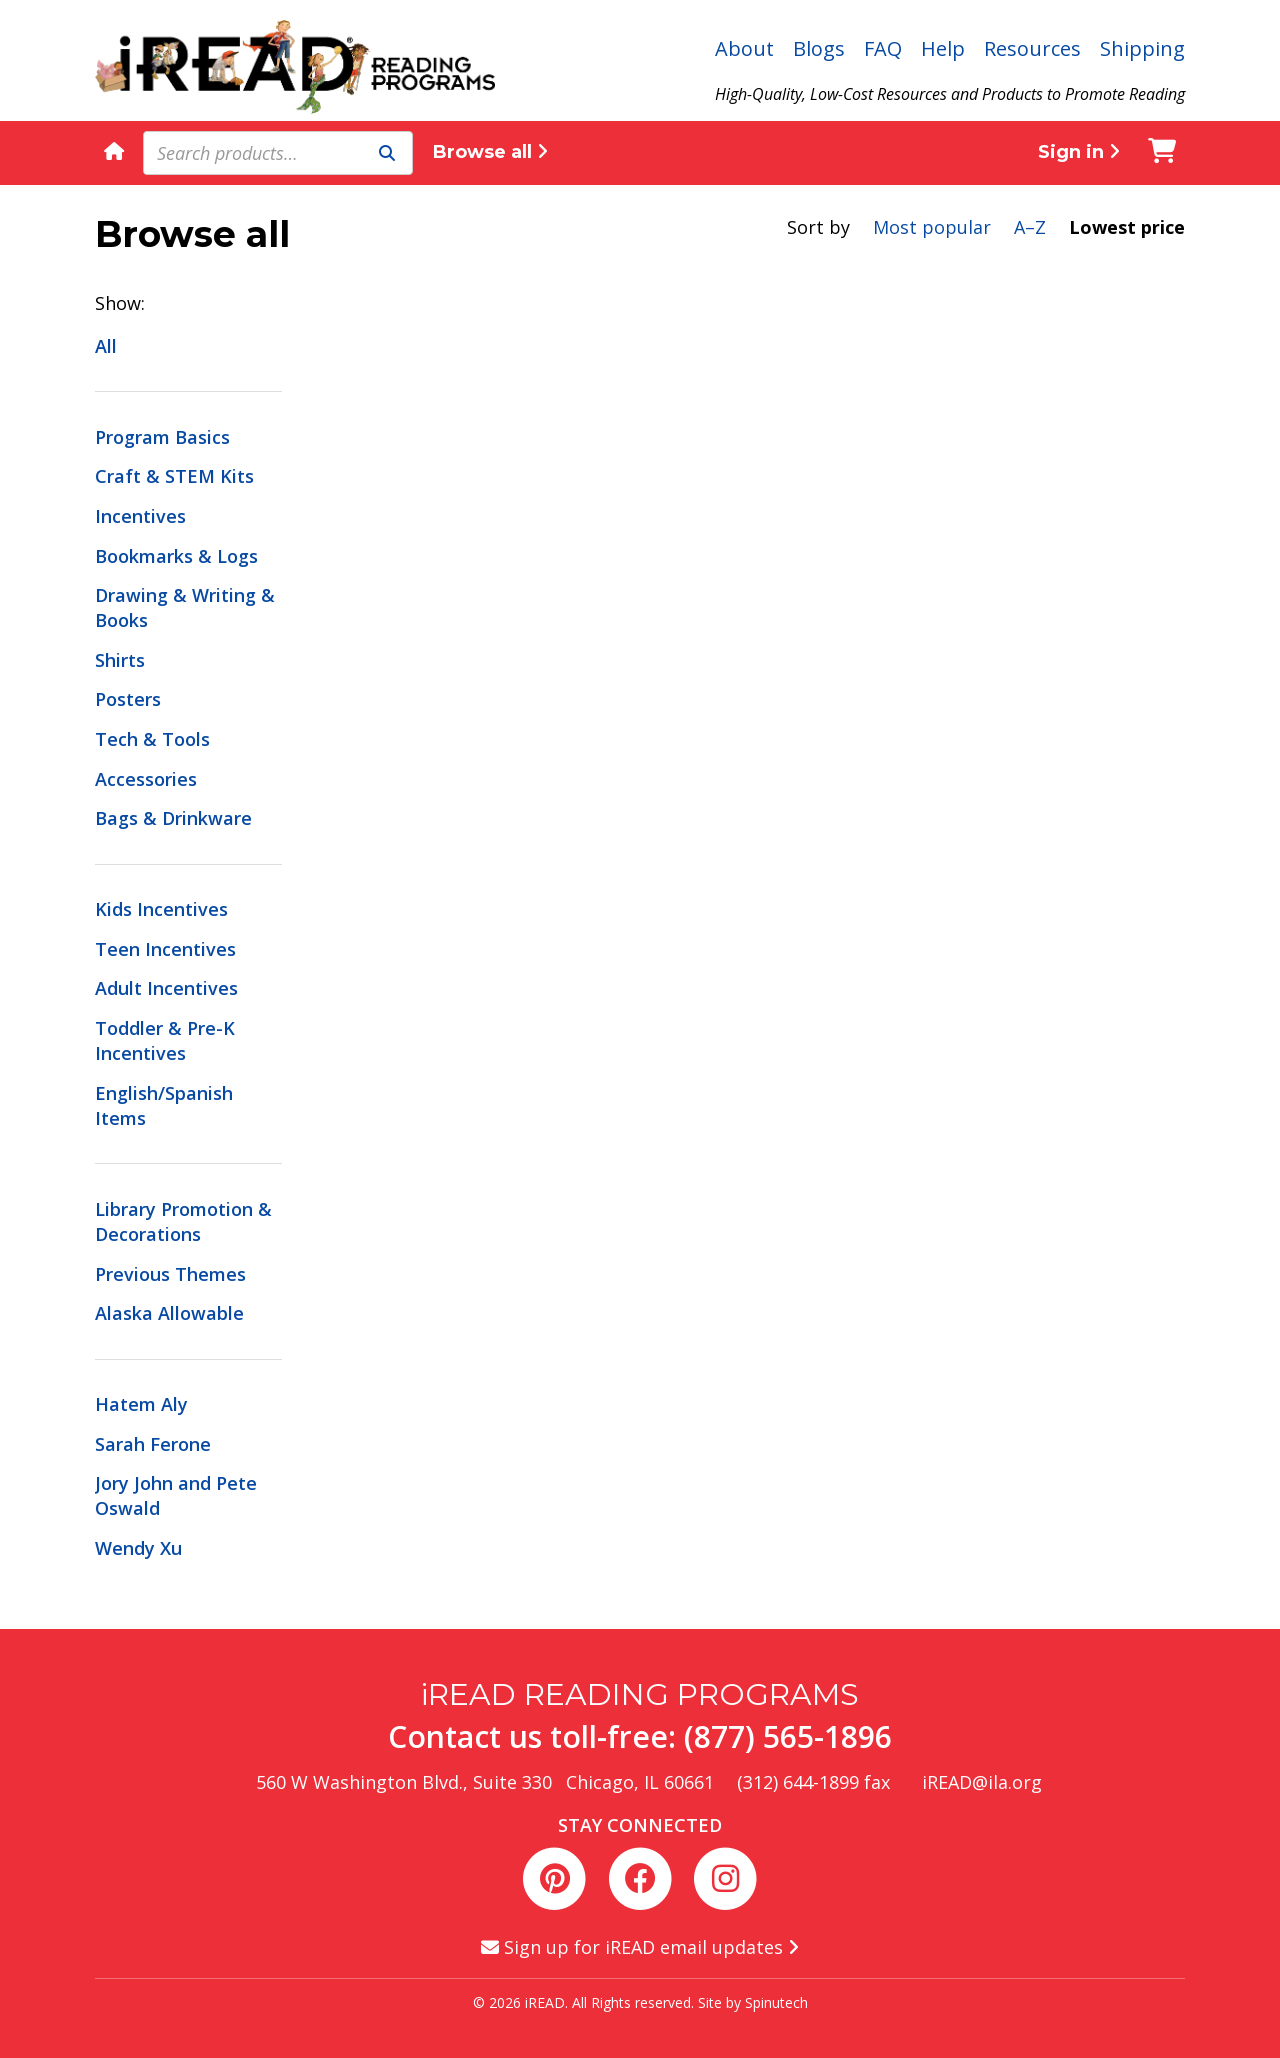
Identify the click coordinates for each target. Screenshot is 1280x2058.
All (106, 346)
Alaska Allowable (169, 1313)
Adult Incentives (166, 988)
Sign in (1079, 152)
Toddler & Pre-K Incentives (165, 1040)
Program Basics (162, 437)
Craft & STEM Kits (174, 476)
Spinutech (776, 2002)
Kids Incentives (161, 909)
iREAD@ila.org (982, 1782)
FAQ (883, 48)
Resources (1032, 48)
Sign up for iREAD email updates (640, 1947)
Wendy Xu (138, 1548)
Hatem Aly (141, 1404)
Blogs (819, 48)
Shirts (120, 660)
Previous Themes (170, 1274)
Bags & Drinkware (173, 818)
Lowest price (1127, 227)
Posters (128, 699)
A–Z (1030, 227)
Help (943, 48)
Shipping (1142, 48)
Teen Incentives (165, 949)
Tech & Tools (152, 739)
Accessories (146, 779)
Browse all (490, 152)
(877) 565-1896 (788, 1736)
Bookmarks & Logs (176, 556)
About (744, 48)
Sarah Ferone (153, 1444)
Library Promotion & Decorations (183, 1221)
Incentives (140, 516)
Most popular (932, 227)
